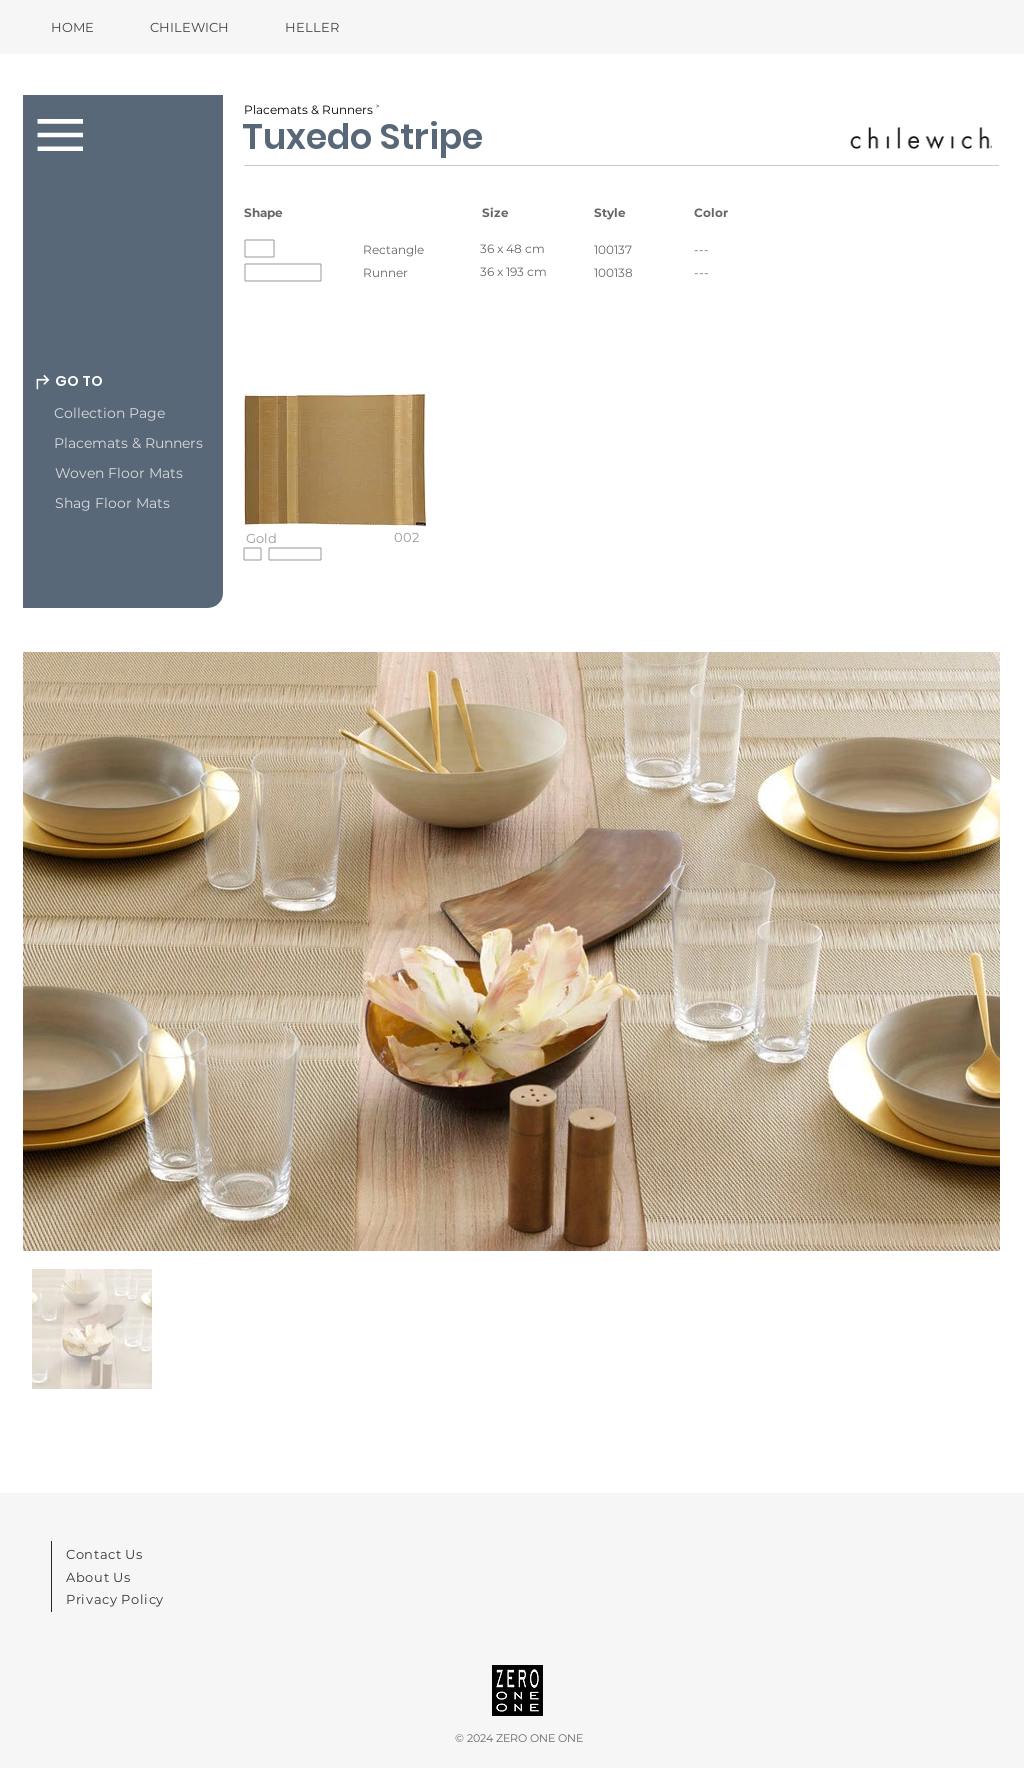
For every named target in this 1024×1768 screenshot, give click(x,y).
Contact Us (104, 1554)
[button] (335, 486)
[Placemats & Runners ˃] (313, 110)
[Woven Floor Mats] (155, 474)
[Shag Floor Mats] (155, 504)
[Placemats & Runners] (154, 444)
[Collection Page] (154, 414)
